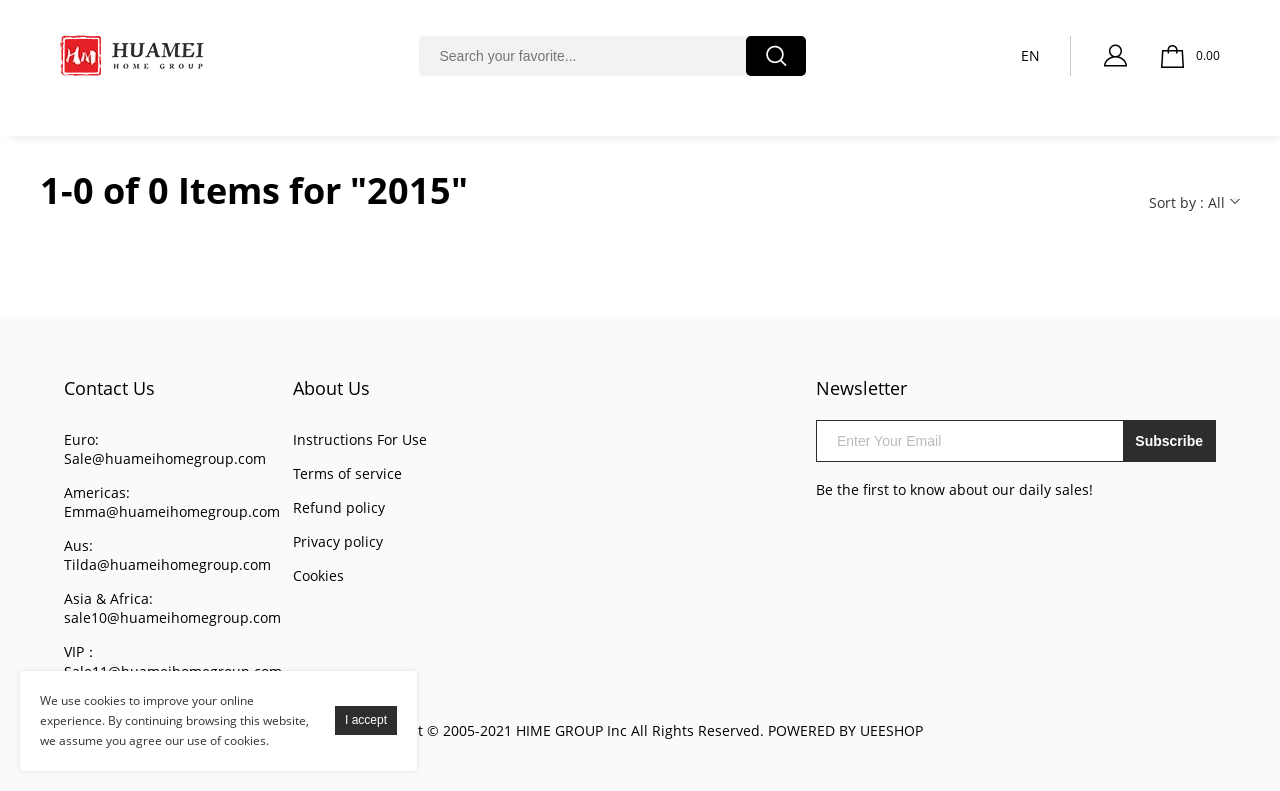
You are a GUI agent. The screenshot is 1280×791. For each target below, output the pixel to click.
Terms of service (347, 473)
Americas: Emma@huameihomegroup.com (172, 502)
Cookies (318, 575)
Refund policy (339, 507)
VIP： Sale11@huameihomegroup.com (173, 661)
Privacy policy (338, 541)
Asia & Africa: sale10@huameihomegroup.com (172, 608)
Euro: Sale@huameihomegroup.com (165, 449)
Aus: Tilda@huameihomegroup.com (167, 555)
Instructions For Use (360, 439)
